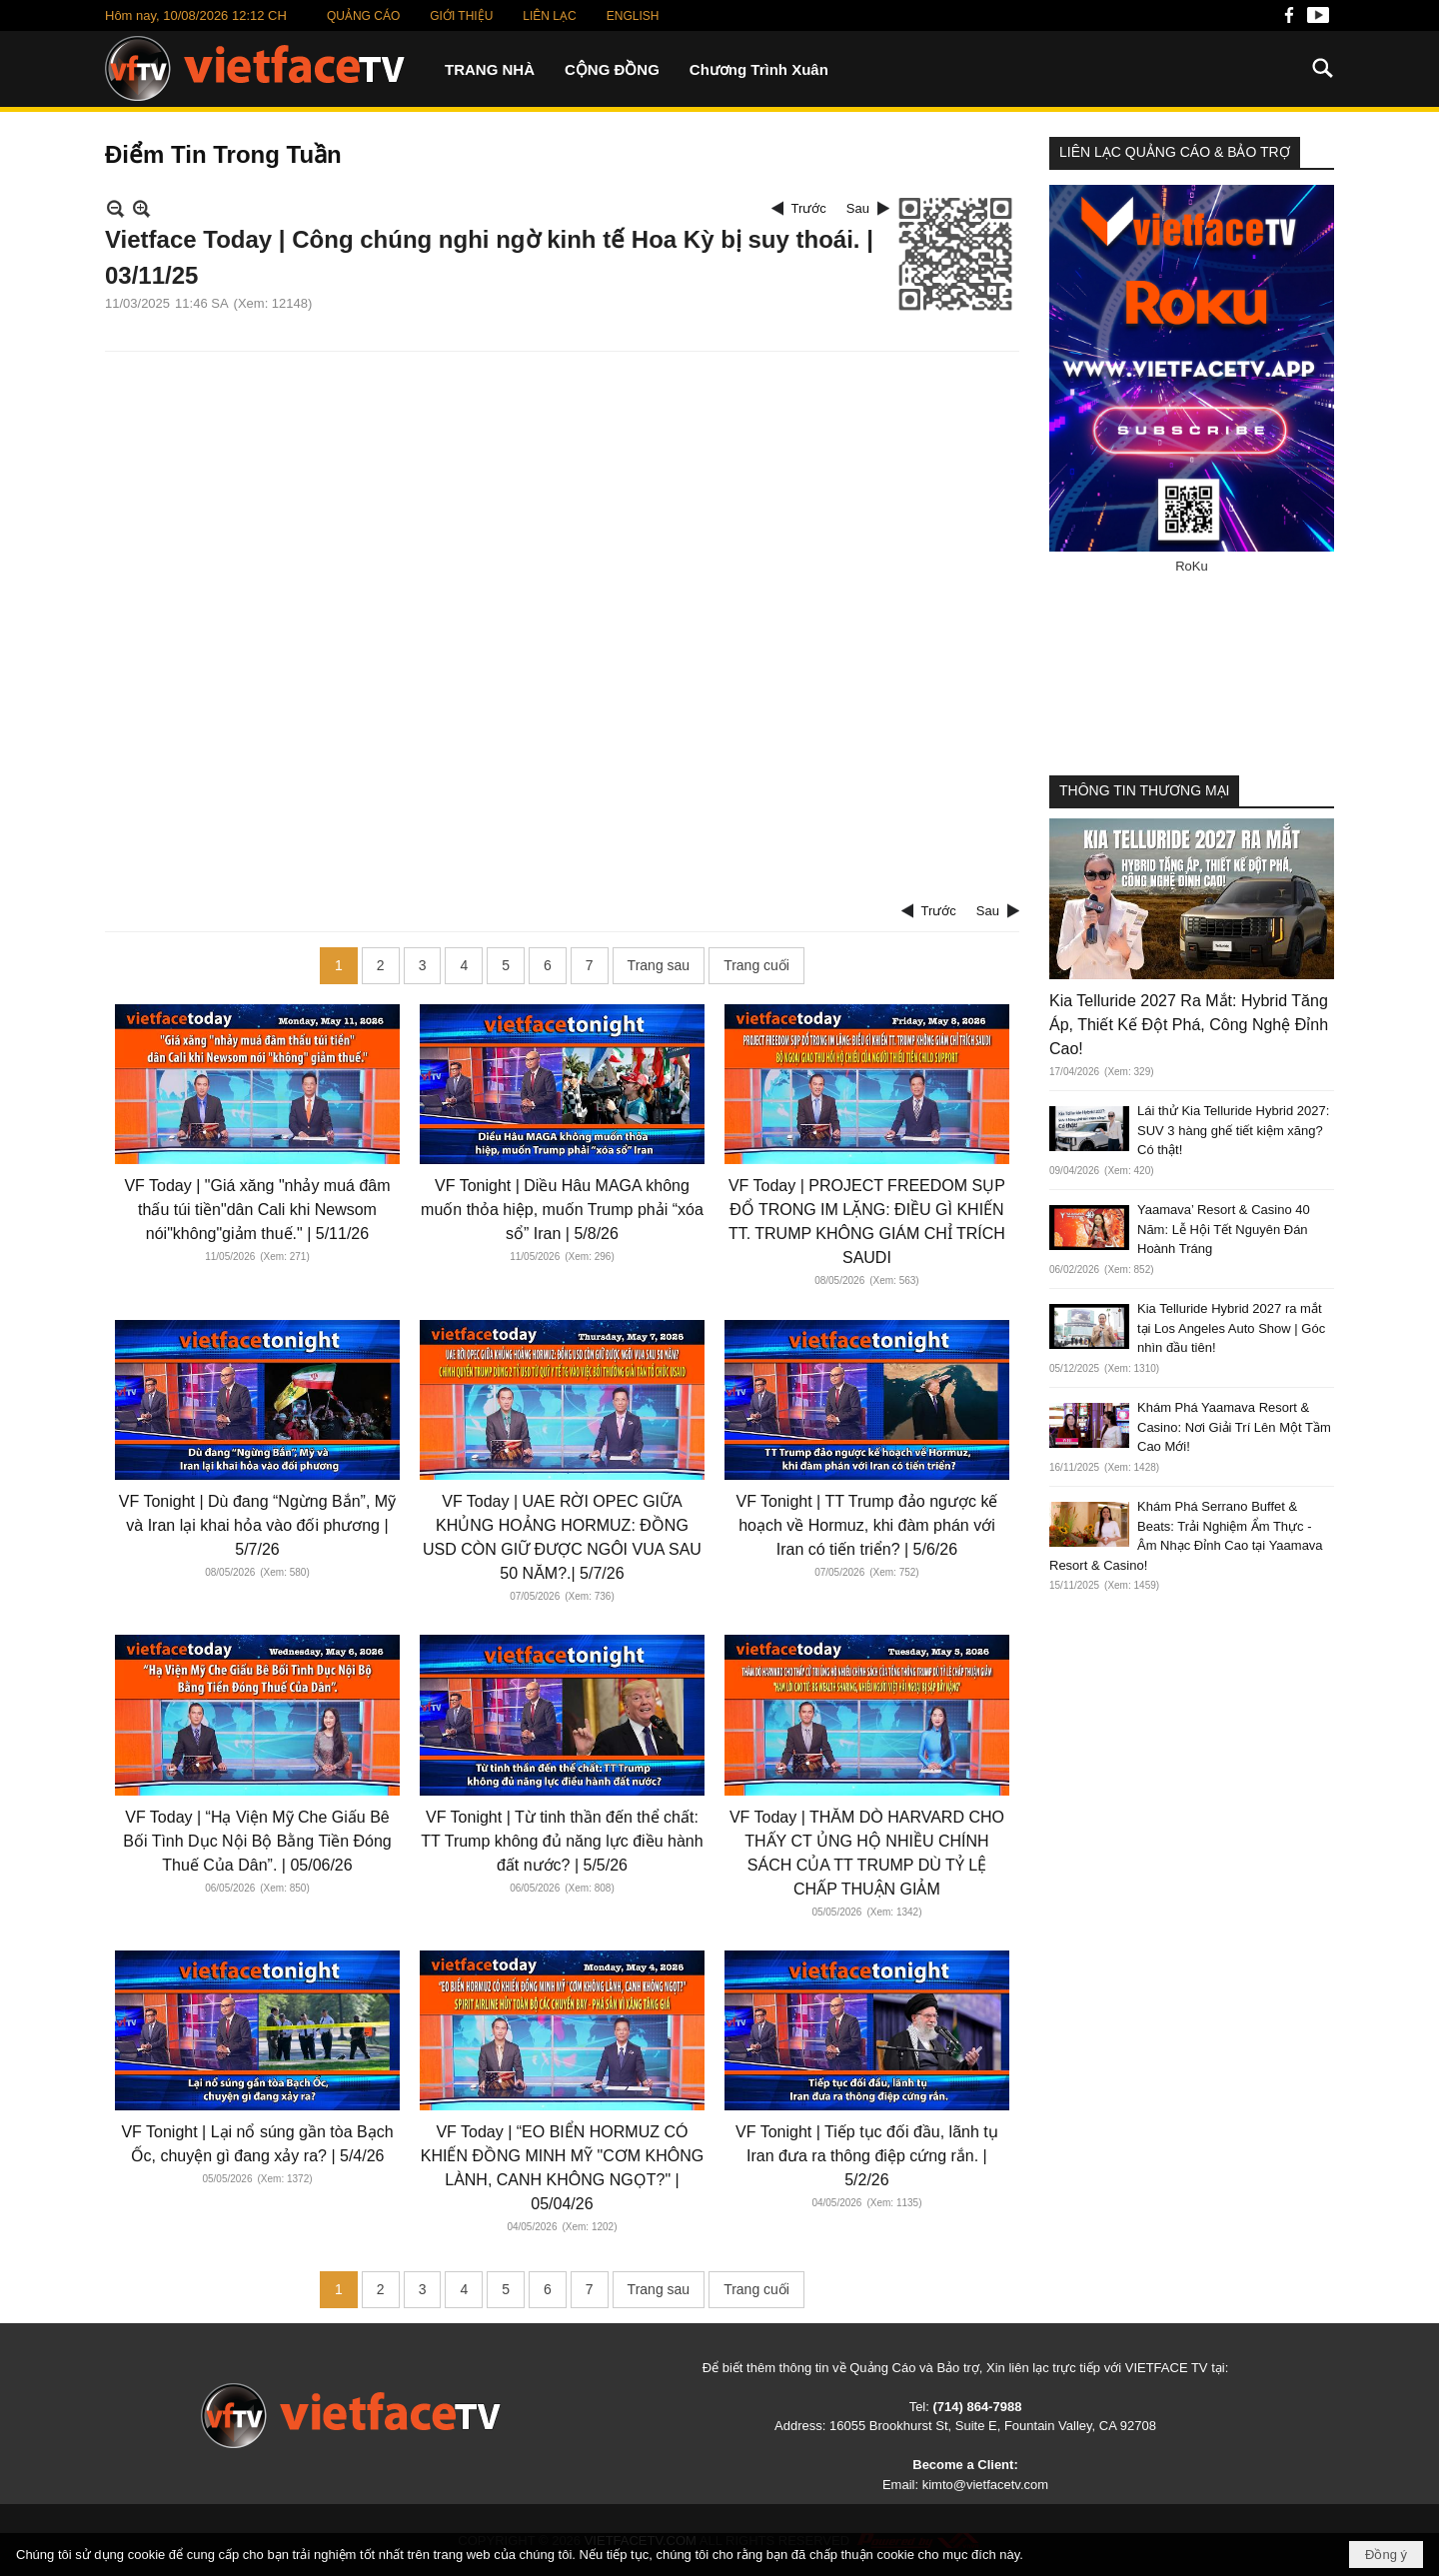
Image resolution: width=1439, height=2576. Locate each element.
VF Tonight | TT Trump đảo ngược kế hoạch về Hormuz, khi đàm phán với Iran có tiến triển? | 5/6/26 (866, 1525)
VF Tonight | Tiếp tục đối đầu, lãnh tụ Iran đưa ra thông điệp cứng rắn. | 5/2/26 (866, 2155)
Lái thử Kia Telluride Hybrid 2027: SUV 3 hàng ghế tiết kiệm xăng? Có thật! (1233, 1130)
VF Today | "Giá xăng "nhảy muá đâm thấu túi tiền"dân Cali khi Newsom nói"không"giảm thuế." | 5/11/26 (257, 1209)
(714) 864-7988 (976, 2406)
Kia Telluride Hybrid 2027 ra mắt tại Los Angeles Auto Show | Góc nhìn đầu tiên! (1231, 1328)
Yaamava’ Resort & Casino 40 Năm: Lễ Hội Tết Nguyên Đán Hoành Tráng (1223, 1229)
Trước (808, 208)
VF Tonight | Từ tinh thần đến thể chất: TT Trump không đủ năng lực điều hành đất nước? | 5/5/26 (562, 1841)
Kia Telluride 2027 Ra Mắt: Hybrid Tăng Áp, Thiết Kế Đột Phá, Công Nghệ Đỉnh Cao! (1188, 1024)
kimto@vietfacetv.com (985, 2484)
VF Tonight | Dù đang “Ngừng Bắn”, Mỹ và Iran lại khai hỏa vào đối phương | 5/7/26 (257, 1525)
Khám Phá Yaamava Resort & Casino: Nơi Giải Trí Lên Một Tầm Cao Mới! (1234, 1427)
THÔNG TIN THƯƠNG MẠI (1144, 790)
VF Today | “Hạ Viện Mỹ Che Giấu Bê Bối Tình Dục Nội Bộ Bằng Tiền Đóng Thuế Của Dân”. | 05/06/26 (257, 1841)
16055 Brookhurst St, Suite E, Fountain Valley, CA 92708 (992, 2425)
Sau (857, 208)
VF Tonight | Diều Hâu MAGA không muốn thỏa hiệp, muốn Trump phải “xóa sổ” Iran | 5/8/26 (562, 1209)
